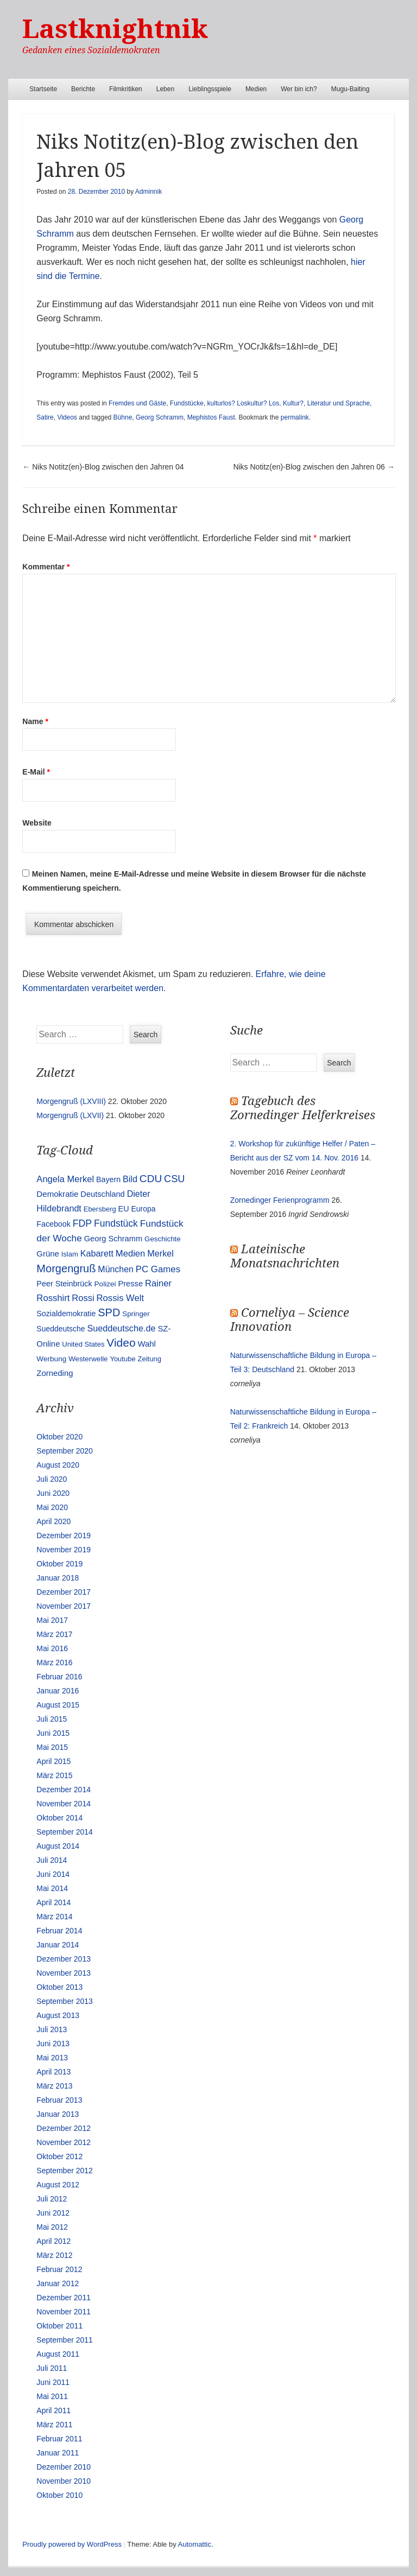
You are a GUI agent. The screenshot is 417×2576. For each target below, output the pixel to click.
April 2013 (53, 2071)
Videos (67, 417)
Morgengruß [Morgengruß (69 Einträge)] (66, 1268)
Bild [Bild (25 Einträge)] (130, 1179)
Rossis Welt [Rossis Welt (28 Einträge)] (120, 1298)
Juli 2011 (51, 2368)
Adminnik (148, 191)
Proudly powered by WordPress (72, 2544)
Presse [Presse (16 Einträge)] (130, 1283)
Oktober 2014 (59, 1817)
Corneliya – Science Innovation (289, 1320)
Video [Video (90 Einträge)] (120, 1342)
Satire (44, 417)
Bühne (122, 417)
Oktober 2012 (59, 2156)
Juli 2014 (51, 1860)
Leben (165, 89)
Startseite (43, 89)
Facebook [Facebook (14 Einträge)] (53, 1224)
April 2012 (53, 2241)
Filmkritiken (125, 89)
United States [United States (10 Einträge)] (83, 1344)
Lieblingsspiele (209, 89)
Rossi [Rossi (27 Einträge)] (83, 1298)
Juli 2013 (51, 2029)
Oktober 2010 (59, 2495)
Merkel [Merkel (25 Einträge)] (160, 1253)
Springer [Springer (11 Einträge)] (135, 1314)
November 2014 (63, 1803)
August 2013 (57, 2015)
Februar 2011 (59, 2438)
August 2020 (57, 1465)
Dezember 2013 (63, 1959)
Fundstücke (187, 403)
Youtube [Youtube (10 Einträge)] (122, 1359)
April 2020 (53, 1521)
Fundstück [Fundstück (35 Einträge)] (116, 1223)
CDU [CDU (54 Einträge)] (151, 1178)
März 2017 (54, 1634)
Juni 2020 (53, 1493)
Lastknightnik (115, 29)
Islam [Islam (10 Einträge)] (69, 1254)
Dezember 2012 (63, 2128)
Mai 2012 (52, 2227)
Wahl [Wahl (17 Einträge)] (147, 1344)
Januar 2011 (57, 2452)
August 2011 (57, 2354)
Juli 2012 (51, 2198)
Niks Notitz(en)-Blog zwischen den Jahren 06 (313, 466)
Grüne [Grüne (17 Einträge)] (47, 1253)
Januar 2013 (57, 2114)
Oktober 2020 (59, 1436)
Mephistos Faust (211, 417)
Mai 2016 (52, 1648)
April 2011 (53, 2410)
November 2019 (63, 1549)
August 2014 (57, 1846)
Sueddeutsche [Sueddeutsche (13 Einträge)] (60, 1328)
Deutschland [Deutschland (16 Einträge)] (102, 1194)
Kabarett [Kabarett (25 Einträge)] (96, 1253)
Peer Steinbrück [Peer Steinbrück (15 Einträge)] (64, 1283)
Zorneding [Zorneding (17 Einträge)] (54, 1373)
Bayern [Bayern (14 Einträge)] (108, 1179)
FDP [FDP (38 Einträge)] (82, 1223)
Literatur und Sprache (338, 403)
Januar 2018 (57, 1577)
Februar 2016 (59, 1676)
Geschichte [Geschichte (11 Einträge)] (162, 1239)
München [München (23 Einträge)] (116, 1269)
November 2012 (63, 2142)
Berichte (83, 89)
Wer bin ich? (299, 89)
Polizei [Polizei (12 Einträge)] (105, 1284)
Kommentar (46, 566)
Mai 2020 (52, 1507)
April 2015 (53, 1761)
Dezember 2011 (63, 2297)
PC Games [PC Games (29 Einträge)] (158, 1269)
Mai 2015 (52, 1747)
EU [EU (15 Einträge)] (123, 1208)
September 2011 (64, 2340)
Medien (256, 89)
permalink (295, 417)
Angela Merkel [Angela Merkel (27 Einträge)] (65, 1179)
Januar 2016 (57, 1690)
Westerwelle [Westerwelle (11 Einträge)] (88, 1359)
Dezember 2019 (63, 1535)
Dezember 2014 (63, 1789)
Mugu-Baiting (350, 89)
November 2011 (63, 2311)
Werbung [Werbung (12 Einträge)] (51, 1359)
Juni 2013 (53, 2043)
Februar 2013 (59, 2100)
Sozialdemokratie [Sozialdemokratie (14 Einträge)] (66, 1313)
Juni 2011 (53, 2382)
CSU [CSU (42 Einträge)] (174, 1178)
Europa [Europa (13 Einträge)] (143, 1208)
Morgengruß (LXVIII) (71, 1101)
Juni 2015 (53, 1733)
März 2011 (54, 2424)
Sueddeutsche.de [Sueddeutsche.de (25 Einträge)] (121, 1328)
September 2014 (64, 1832)
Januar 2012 (57, 2283)
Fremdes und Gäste (137, 403)
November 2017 (63, 1606)
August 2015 (57, 1705)
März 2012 (54, 2255)
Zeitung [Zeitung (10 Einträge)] (149, 1359)
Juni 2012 (53, 2213)
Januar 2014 (57, 1944)
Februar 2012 (59, 2269)
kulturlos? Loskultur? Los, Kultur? (255, 403)
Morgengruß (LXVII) (70, 1115)
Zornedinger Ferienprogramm (280, 1200)
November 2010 (63, 2481)
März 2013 (54, 2086)
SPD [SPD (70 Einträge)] (109, 1312)
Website (36, 823)
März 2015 (54, 1775)
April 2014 (53, 1902)
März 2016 (54, 1662)
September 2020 (64, 1450)
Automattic (194, 2544)
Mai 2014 (52, 1888)
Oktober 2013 (59, 1987)
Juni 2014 (53, 1874)
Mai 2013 (52, 2057)
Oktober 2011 (59, 2325)
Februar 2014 (59, 1930)
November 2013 (63, 1973)
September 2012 (64, 2170)
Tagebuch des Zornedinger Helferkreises (302, 1108)
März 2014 (54, 1916)
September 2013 (64, 2001)
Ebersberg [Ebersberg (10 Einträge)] (100, 1209)
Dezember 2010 (63, 2467)
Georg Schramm (160, 417)
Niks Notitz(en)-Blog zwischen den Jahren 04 (103, 466)
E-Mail (36, 771)
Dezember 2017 (63, 1592)
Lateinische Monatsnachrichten (284, 1256)
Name (35, 721)
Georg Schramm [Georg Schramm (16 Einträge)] (113, 1238)
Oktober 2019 (59, 1563)
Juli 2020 (51, 1479)
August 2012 (57, 2184)
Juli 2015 (51, 1719)
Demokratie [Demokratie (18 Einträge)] (57, 1193)
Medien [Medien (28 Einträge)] (131, 1253)
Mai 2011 (52, 2396)
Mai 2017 (52, 1620)
